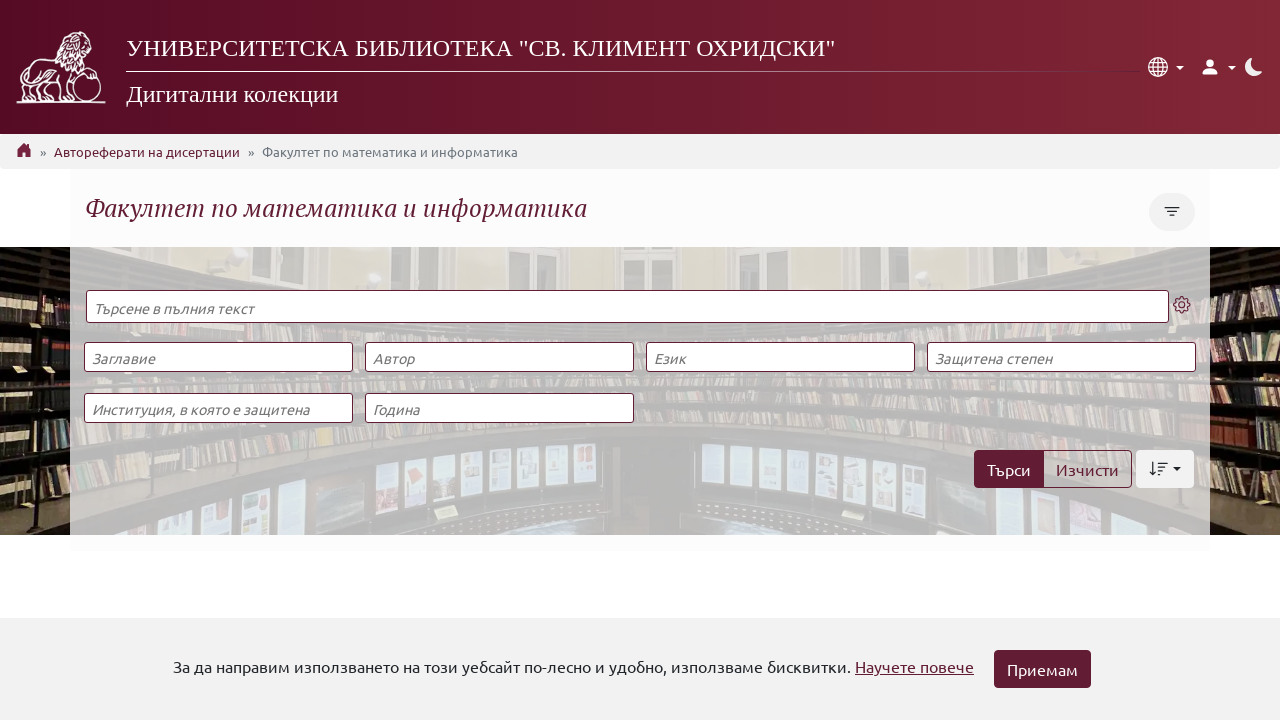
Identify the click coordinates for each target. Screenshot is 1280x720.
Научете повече (914, 666)
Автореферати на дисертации (147, 151)
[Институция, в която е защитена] (218, 408)
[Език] (780, 357)
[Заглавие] (218, 357)
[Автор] (499, 357)
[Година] (499, 408)
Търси (1009, 469)
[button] (1166, 67)
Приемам (1042, 669)
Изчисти (1087, 469)
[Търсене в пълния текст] (627, 306)
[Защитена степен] (1061, 357)
